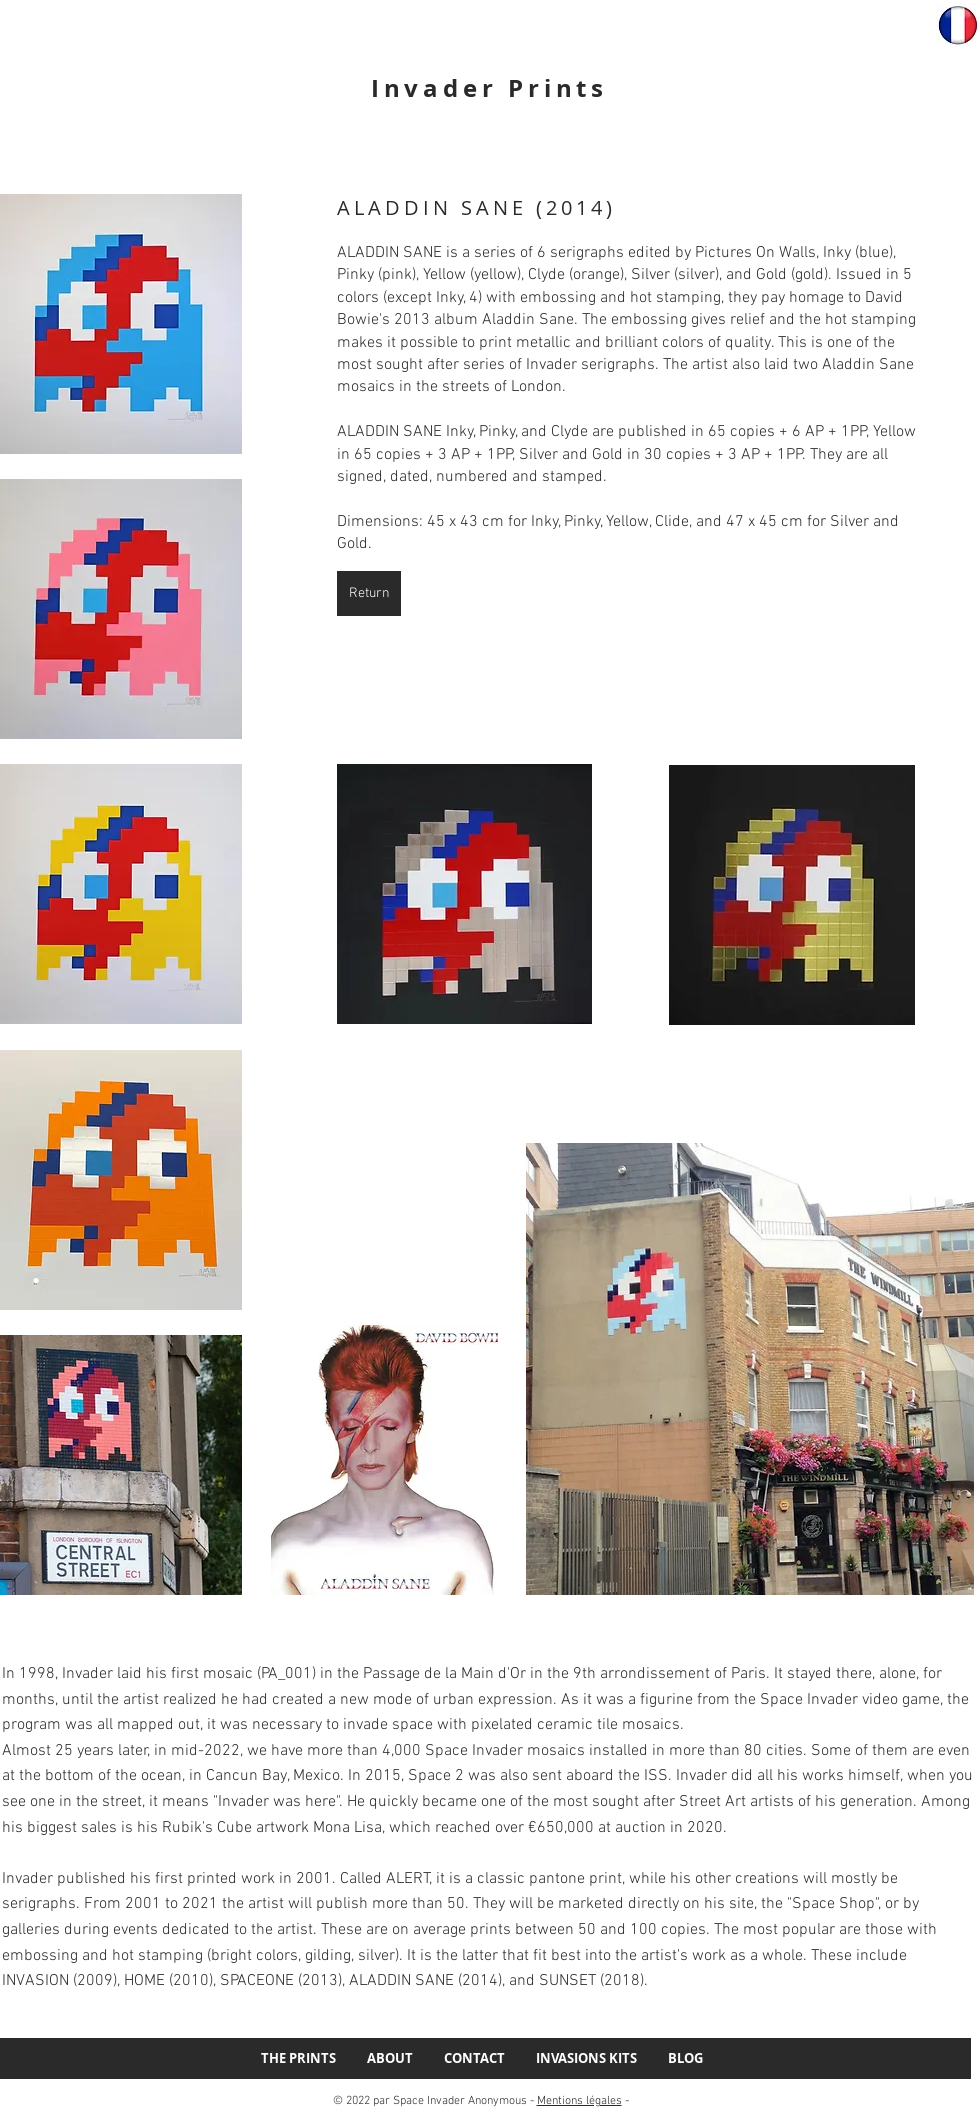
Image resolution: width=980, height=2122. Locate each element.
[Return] (369, 593)
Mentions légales (579, 2101)
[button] (121, 324)
